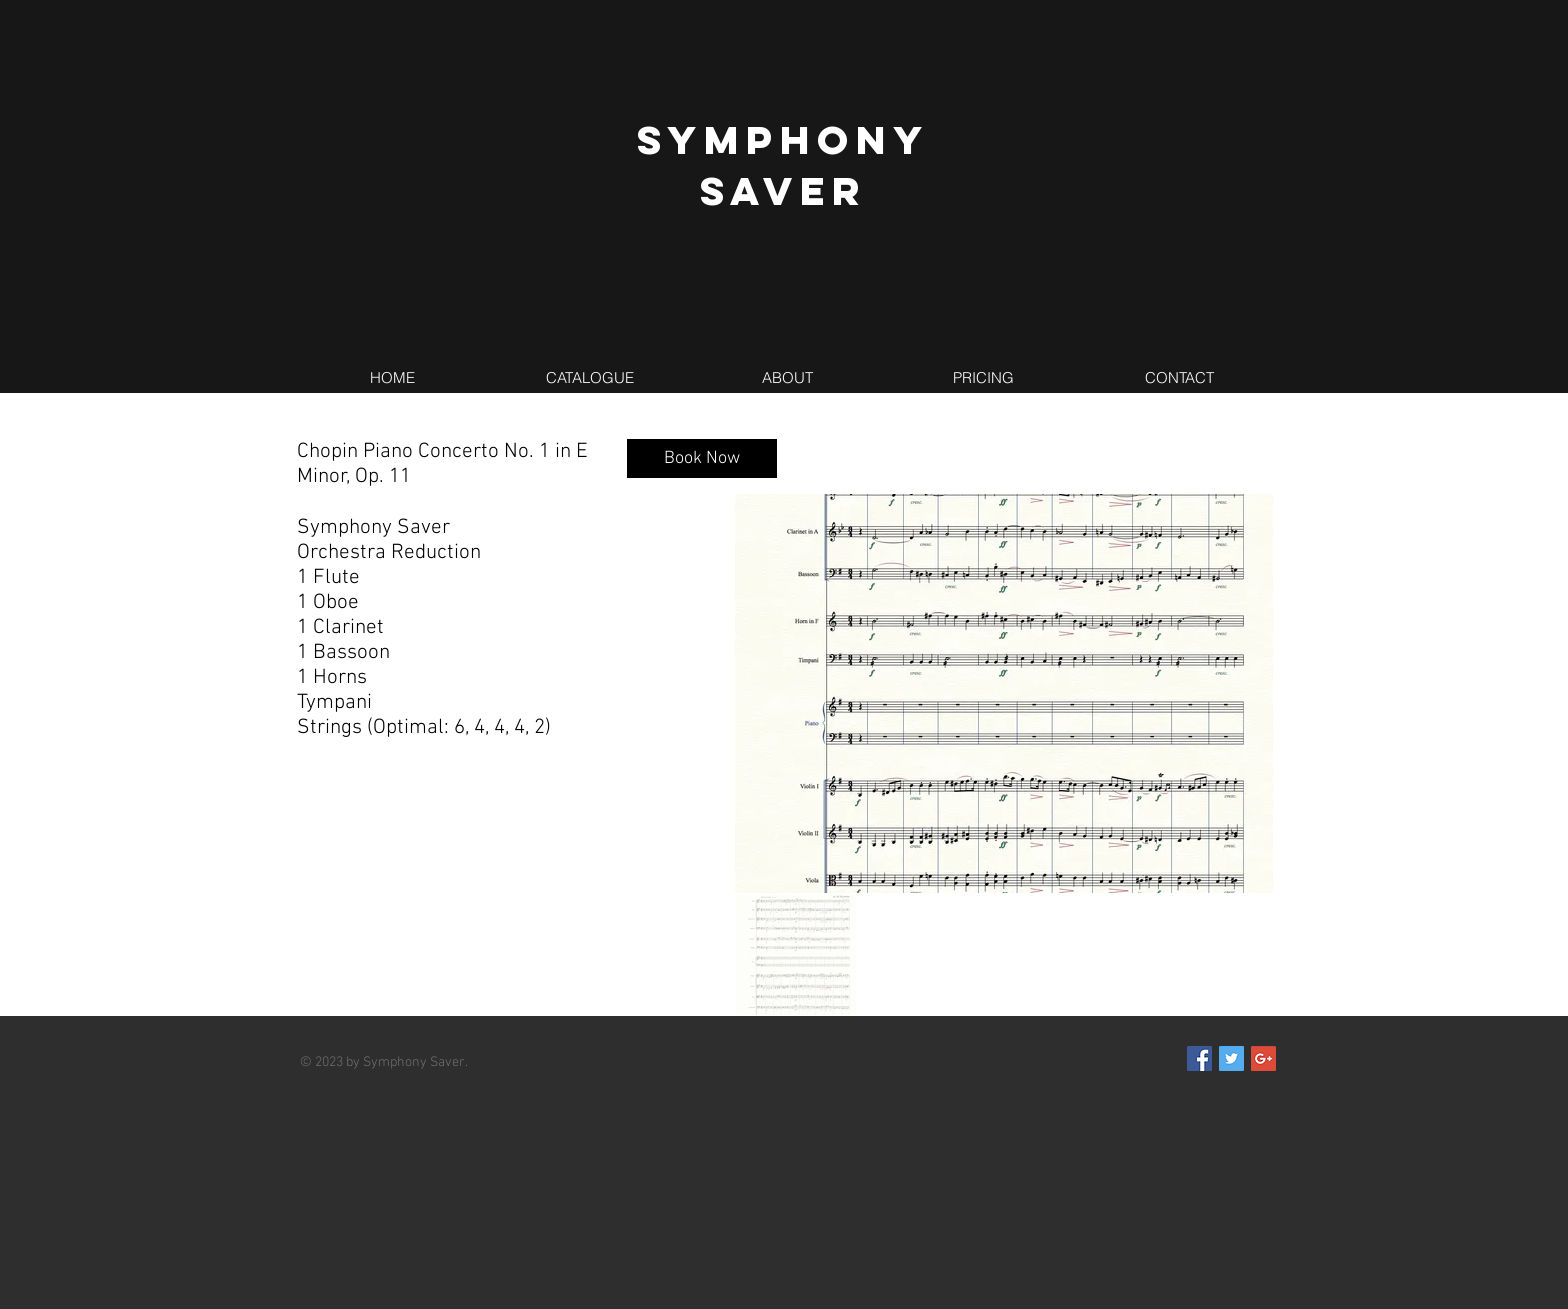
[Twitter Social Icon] (1231, 1058)
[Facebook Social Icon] (1199, 1058)
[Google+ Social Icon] (1263, 1058)
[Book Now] (702, 458)
